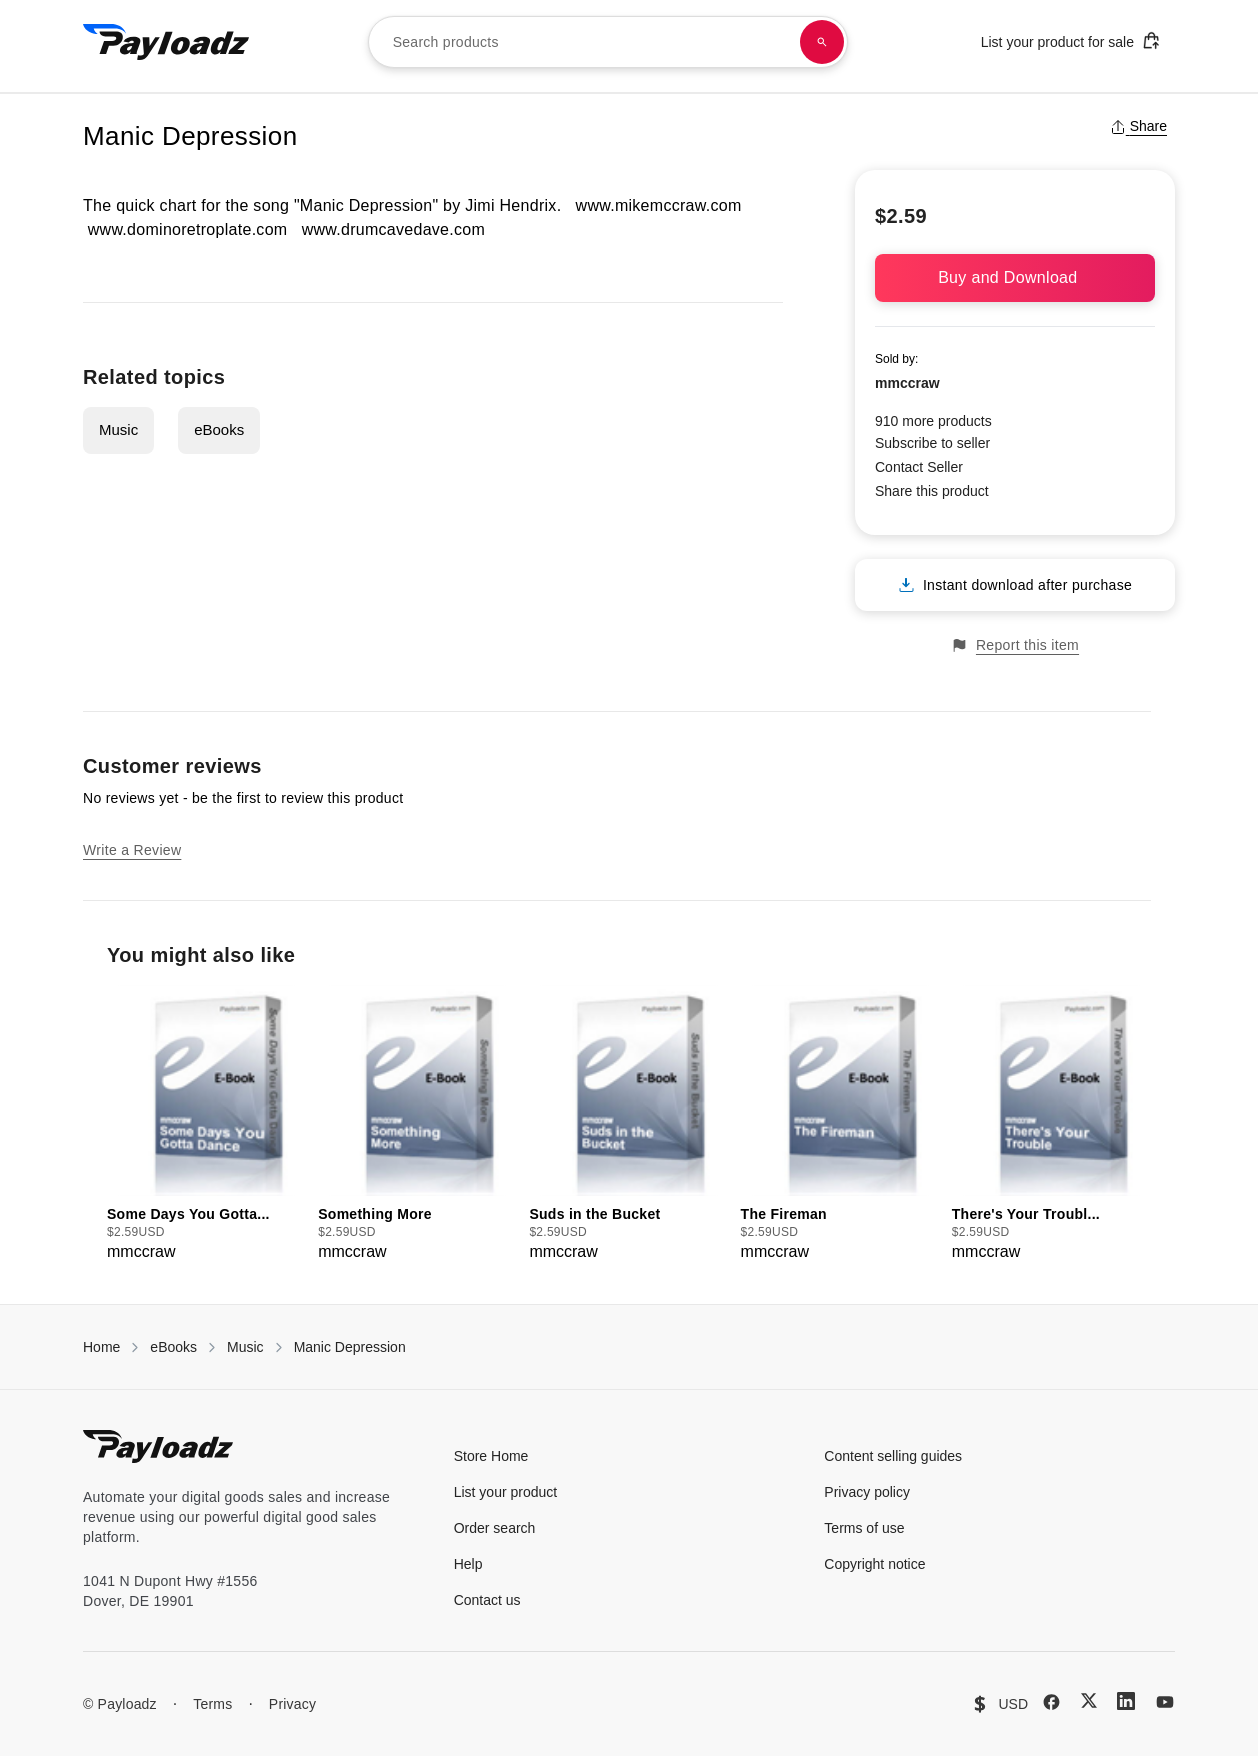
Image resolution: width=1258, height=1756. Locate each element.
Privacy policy (867, 1492)
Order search (495, 1528)
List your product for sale (1071, 40)
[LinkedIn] (1126, 1701)
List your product (506, 1492)
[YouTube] (1165, 1702)
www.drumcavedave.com (393, 229)
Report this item (1015, 645)
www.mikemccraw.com (659, 205)
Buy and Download (1015, 277)
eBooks (219, 429)
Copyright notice (874, 1564)
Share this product (932, 491)
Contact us (487, 1600)
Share (1138, 126)
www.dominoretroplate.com (188, 229)
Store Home (491, 1456)
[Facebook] (1051, 1702)
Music (118, 429)
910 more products (933, 421)
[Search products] (822, 42)
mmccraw (907, 383)
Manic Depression (350, 1347)
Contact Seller (919, 467)
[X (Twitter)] (1089, 1700)
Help (468, 1564)
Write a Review (132, 850)
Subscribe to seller (932, 443)
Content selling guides (893, 1456)
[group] (206, 1124)
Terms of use (864, 1528)
